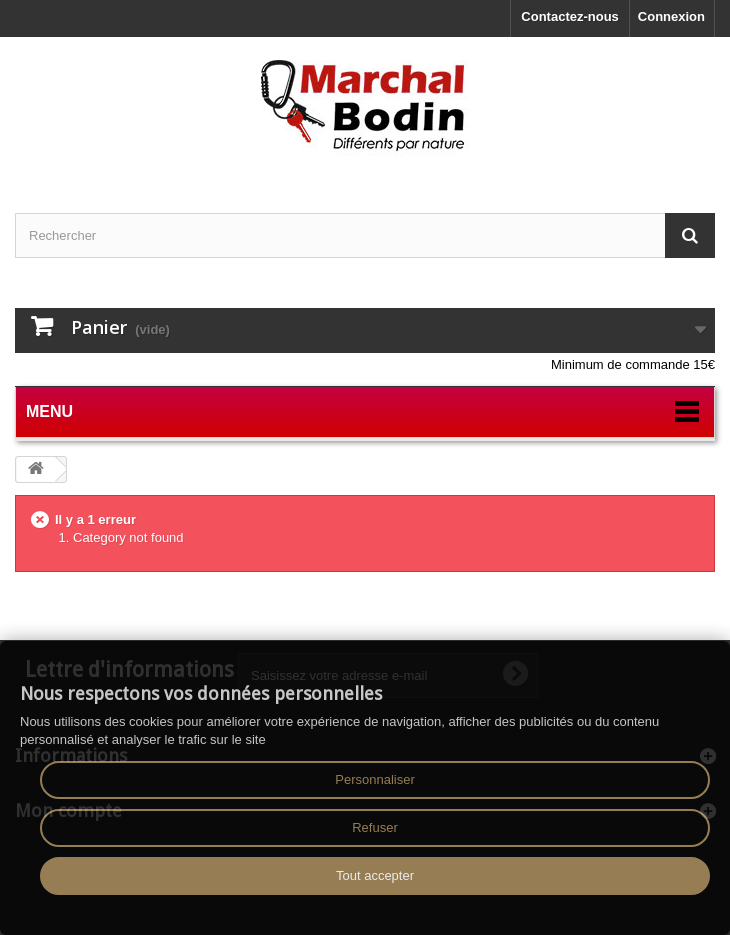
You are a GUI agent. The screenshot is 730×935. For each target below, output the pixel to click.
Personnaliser (375, 779)
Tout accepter (375, 875)
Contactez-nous (570, 16)
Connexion (671, 16)
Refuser (375, 827)
